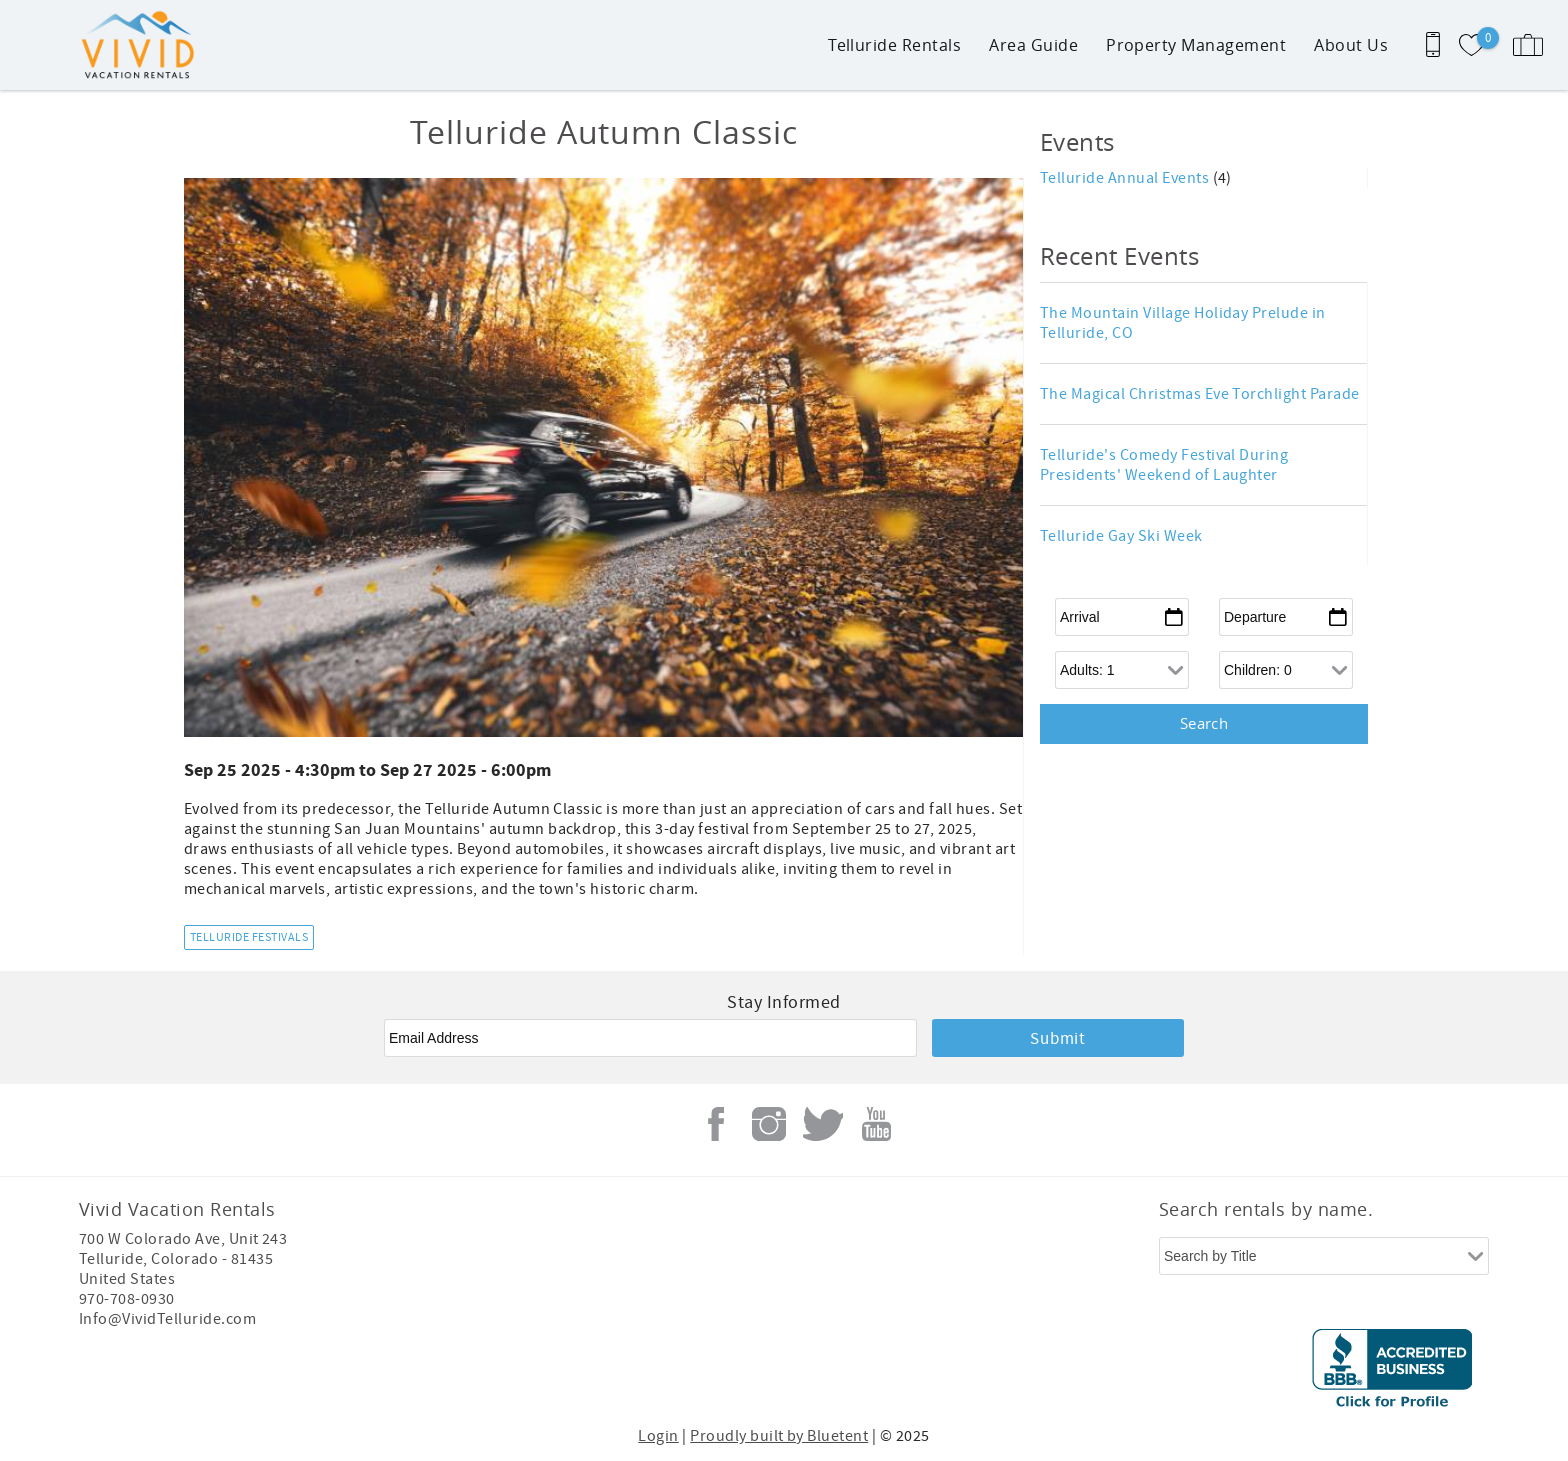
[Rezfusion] (250, 1370)
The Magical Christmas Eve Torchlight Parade (1200, 394)
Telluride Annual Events (1126, 178)
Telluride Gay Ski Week (1121, 536)
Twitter (823, 1124)
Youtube (876, 1124)
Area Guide (1033, 45)
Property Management (1196, 45)
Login (658, 1436)
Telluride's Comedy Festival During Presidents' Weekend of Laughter (1164, 465)
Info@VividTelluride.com (167, 1319)
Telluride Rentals (894, 45)
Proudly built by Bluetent (779, 1436)
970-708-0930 (127, 1299)
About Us (1351, 45)
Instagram (769, 1124)
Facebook (716, 1124)
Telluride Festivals (249, 937)
